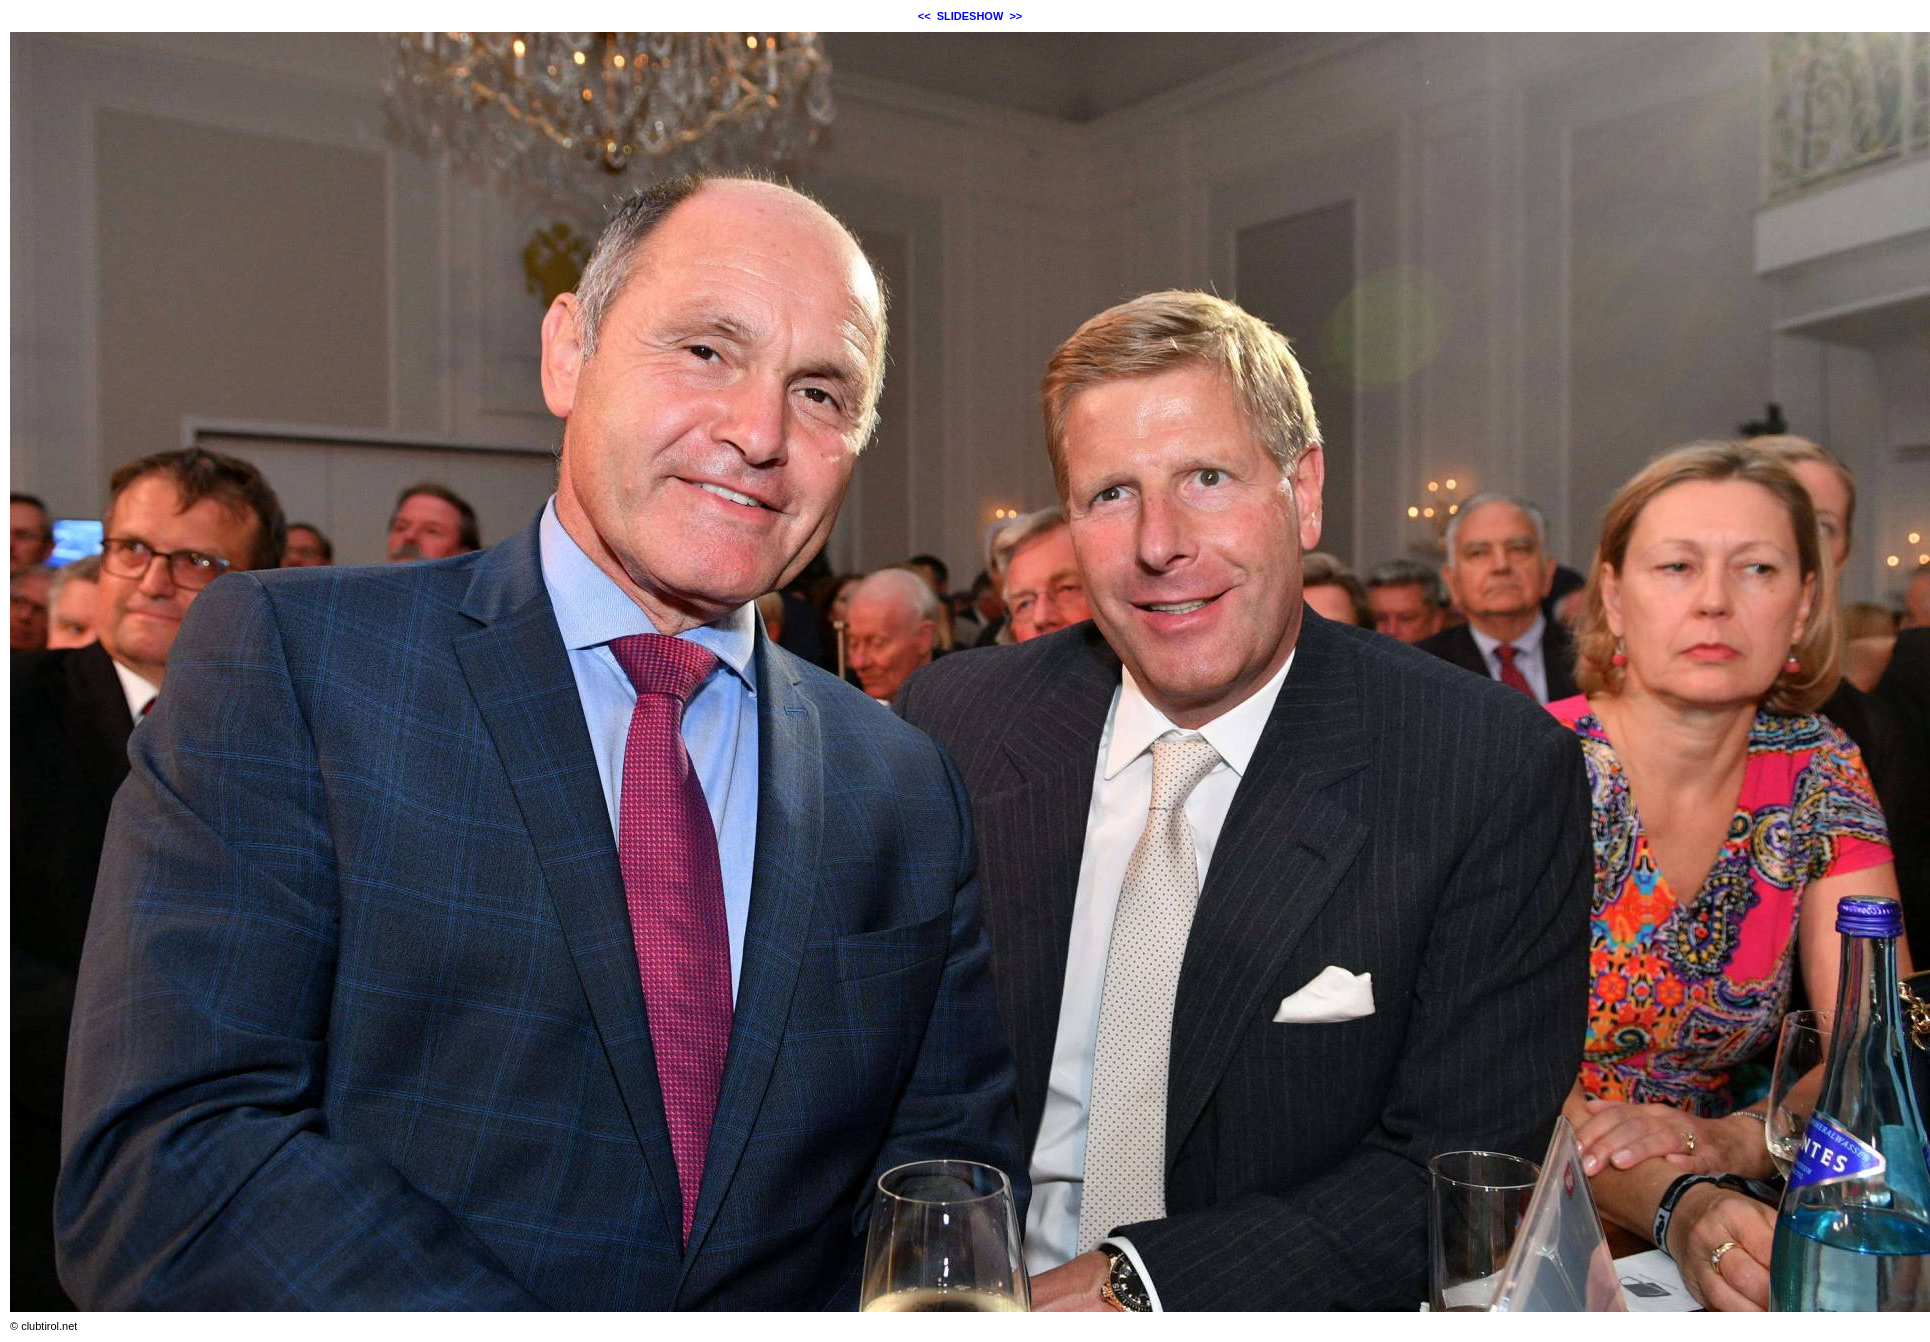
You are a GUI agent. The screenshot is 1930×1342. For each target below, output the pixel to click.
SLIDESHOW (970, 16)
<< (924, 16)
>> (1015, 16)
